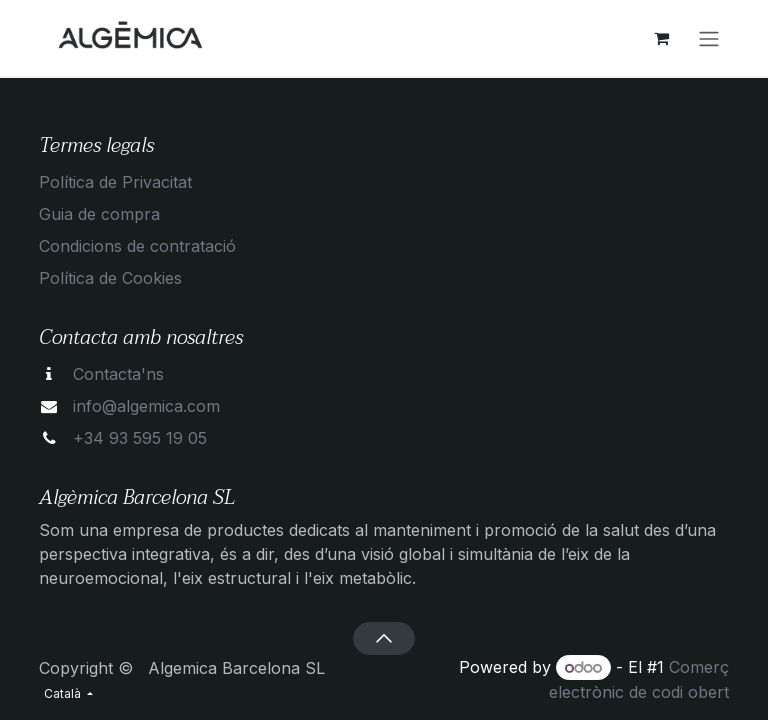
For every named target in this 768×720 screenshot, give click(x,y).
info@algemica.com (146, 406)
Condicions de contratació (137, 246)
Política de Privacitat (115, 182)
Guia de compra (99, 214)
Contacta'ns (118, 374)
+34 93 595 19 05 (140, 438)
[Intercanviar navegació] (709, 38)
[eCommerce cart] (661, 38)
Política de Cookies (110, 278)
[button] (383, 638)
